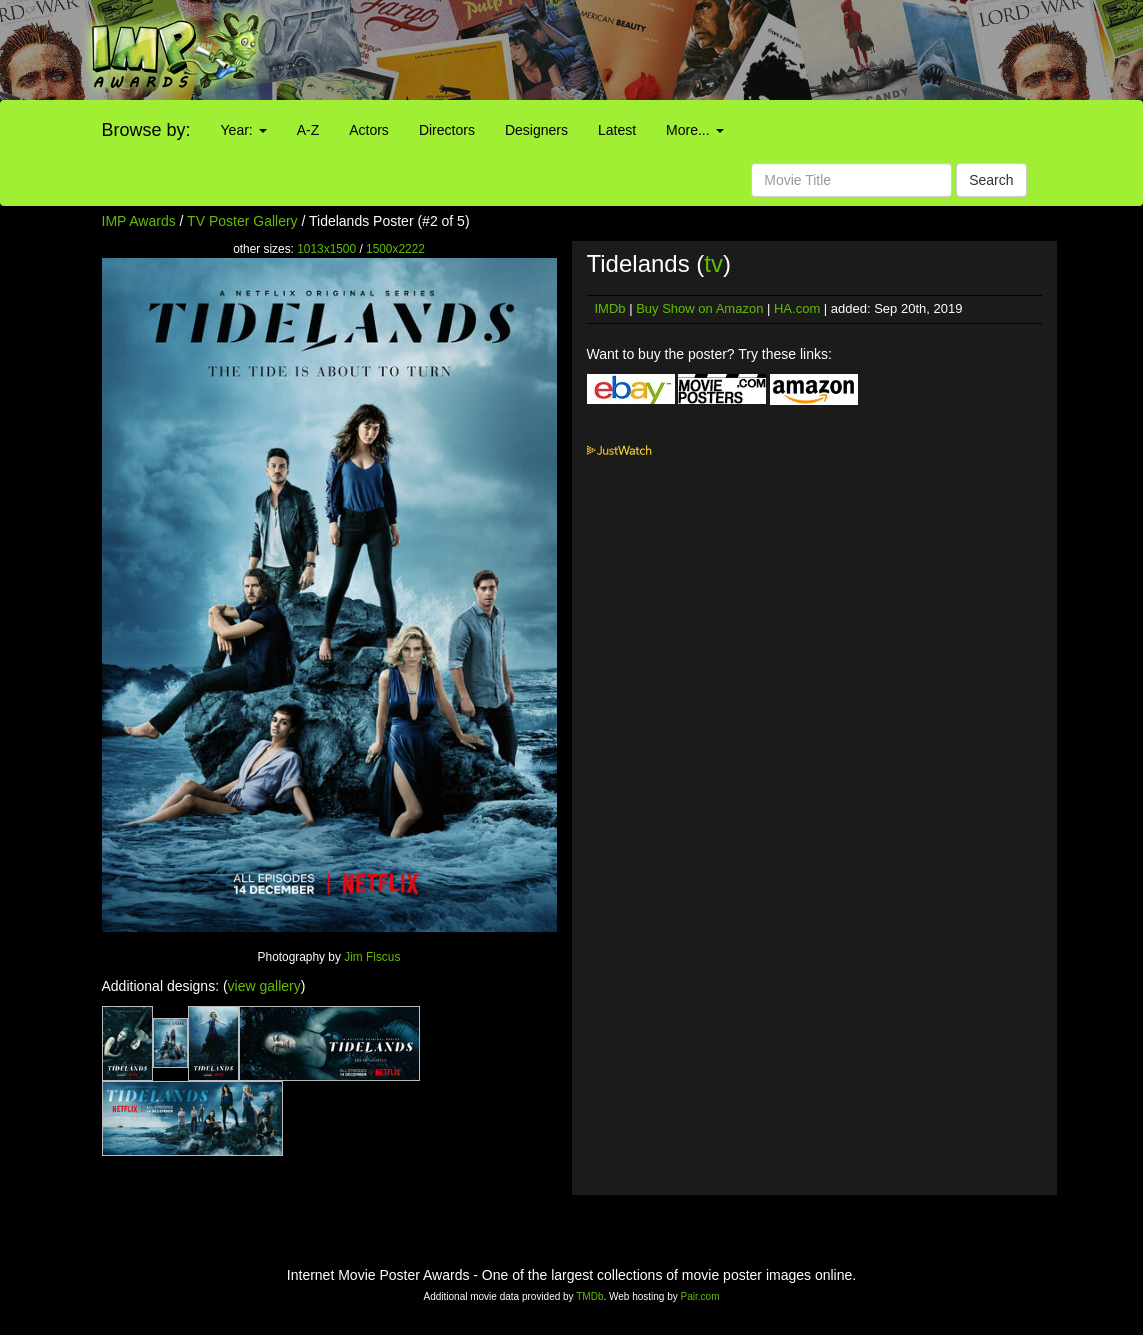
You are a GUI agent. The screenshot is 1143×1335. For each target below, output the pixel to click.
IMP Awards (139, 221)
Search (991, 180)
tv (713, 263)
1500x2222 (395, 249)
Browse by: (146, 130)
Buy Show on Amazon (699, 308)
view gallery (264, 986)
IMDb (610, 308)
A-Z (308, 130)
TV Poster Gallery (242, 221)
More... (694, 130)
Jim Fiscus (372, 957)
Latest (617, 130)
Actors (369, 130)
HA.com (797, 308)
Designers (536, 130)
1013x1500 (326, 249)
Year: (244, 130)
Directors (447, 130)
